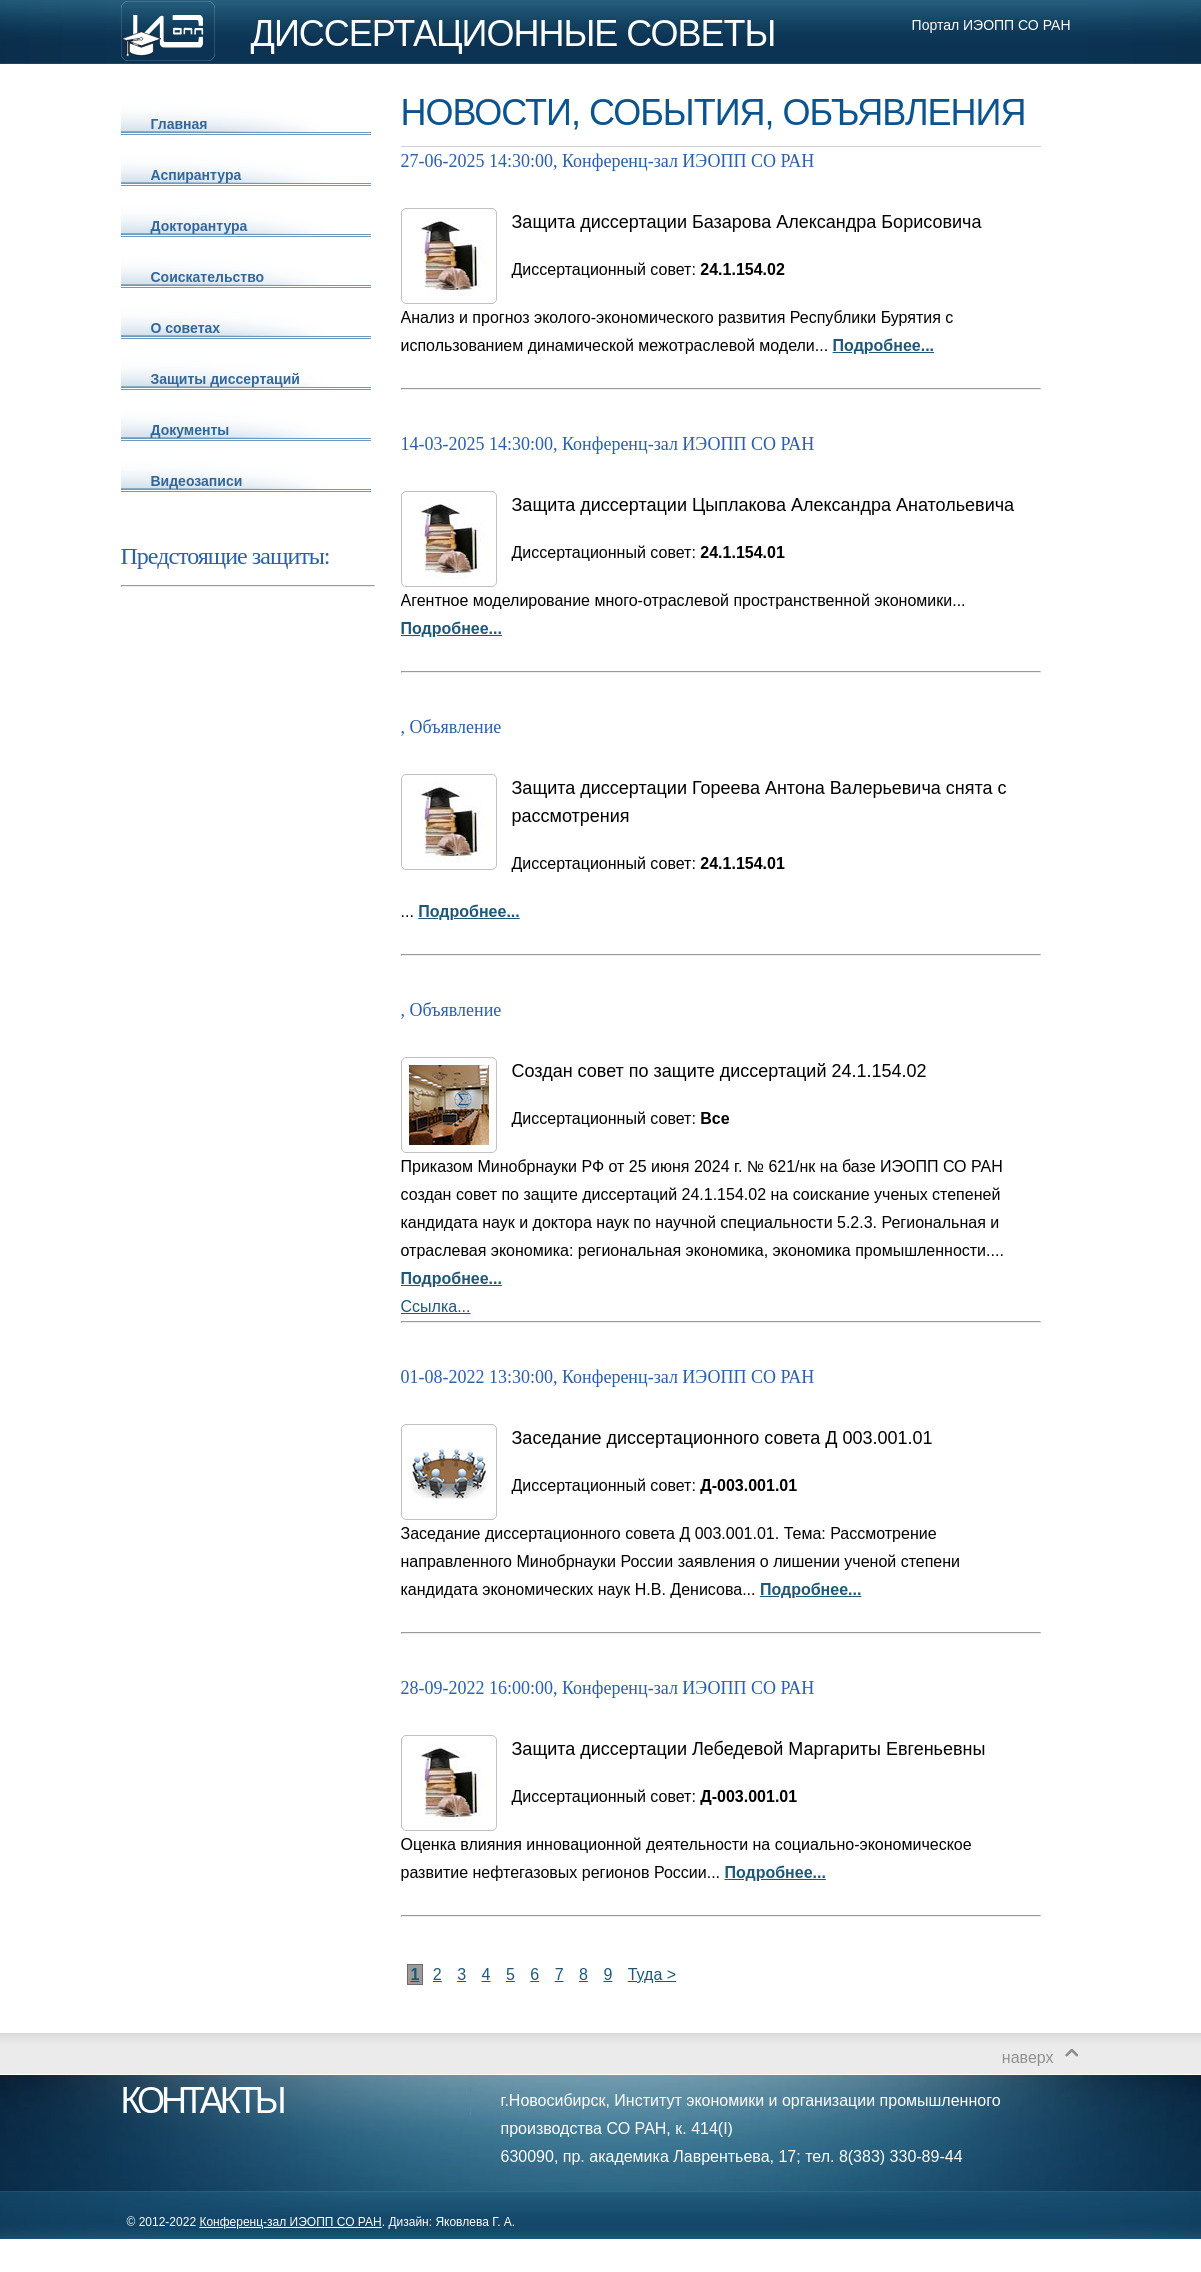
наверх (1028, 2057)
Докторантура (199, 226)
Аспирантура (196, 175)
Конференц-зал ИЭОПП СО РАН (290, 2222)
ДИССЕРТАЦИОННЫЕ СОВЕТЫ (513, 34)
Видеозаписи (197, 481)
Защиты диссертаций (225, 379)
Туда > (652, 1974)
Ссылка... (436, 1306)
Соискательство (208, 277)
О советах (186, 328)
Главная (179, 124)
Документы (190, 430)
